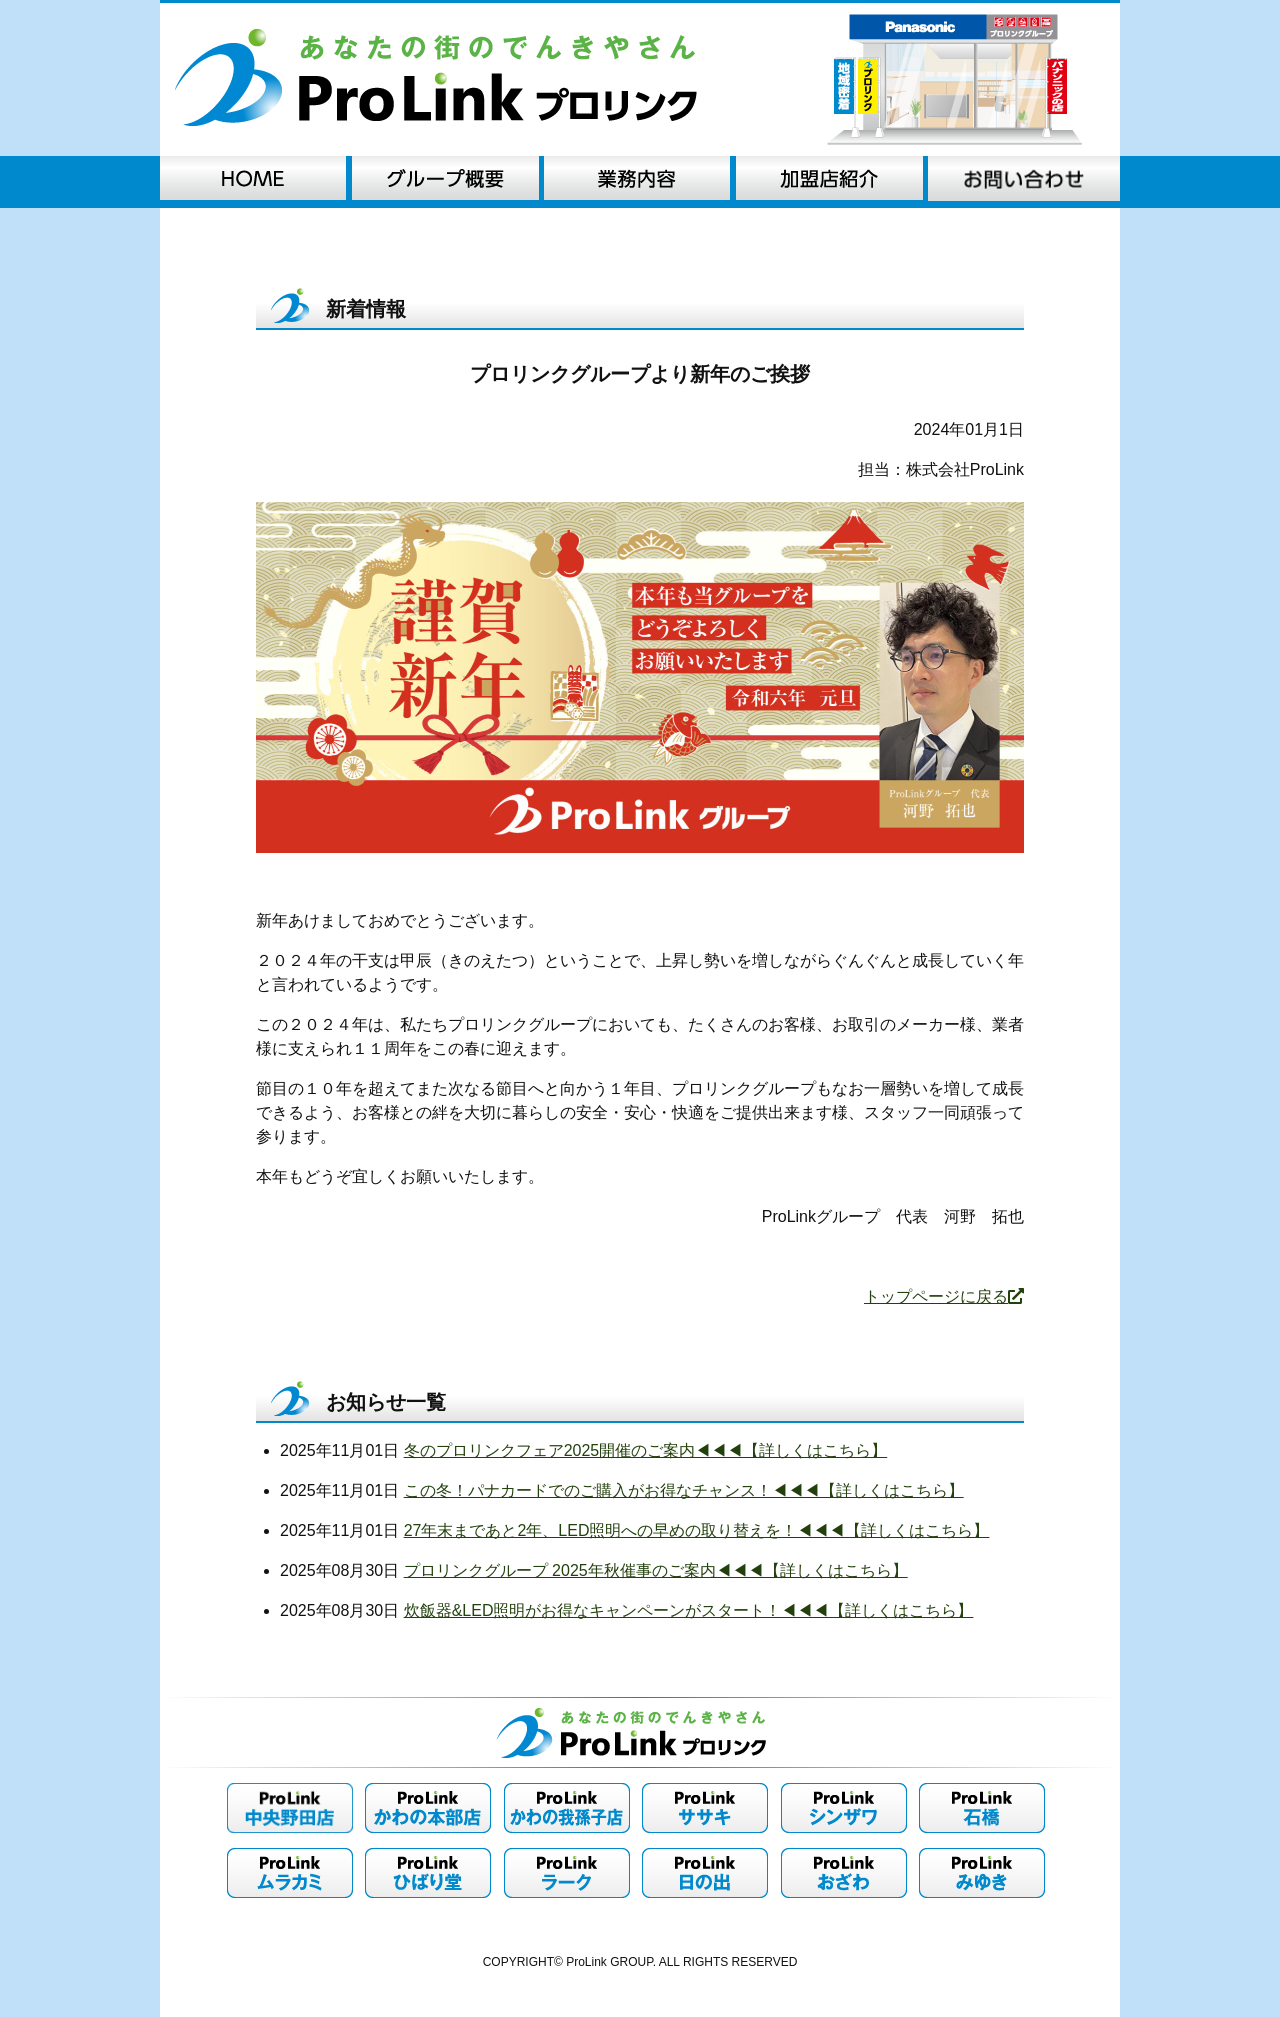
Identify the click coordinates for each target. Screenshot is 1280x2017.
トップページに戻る (944, 1296)
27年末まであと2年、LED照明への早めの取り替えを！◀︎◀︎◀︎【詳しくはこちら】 (697, 1530)
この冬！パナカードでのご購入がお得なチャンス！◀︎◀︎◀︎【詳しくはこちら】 (684, 1490)
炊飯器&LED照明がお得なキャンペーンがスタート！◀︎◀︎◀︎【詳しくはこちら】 (689, 1610)
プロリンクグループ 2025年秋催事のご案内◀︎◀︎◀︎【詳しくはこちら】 (656, 1570)
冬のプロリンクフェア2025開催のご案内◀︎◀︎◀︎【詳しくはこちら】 (646, 1450)
